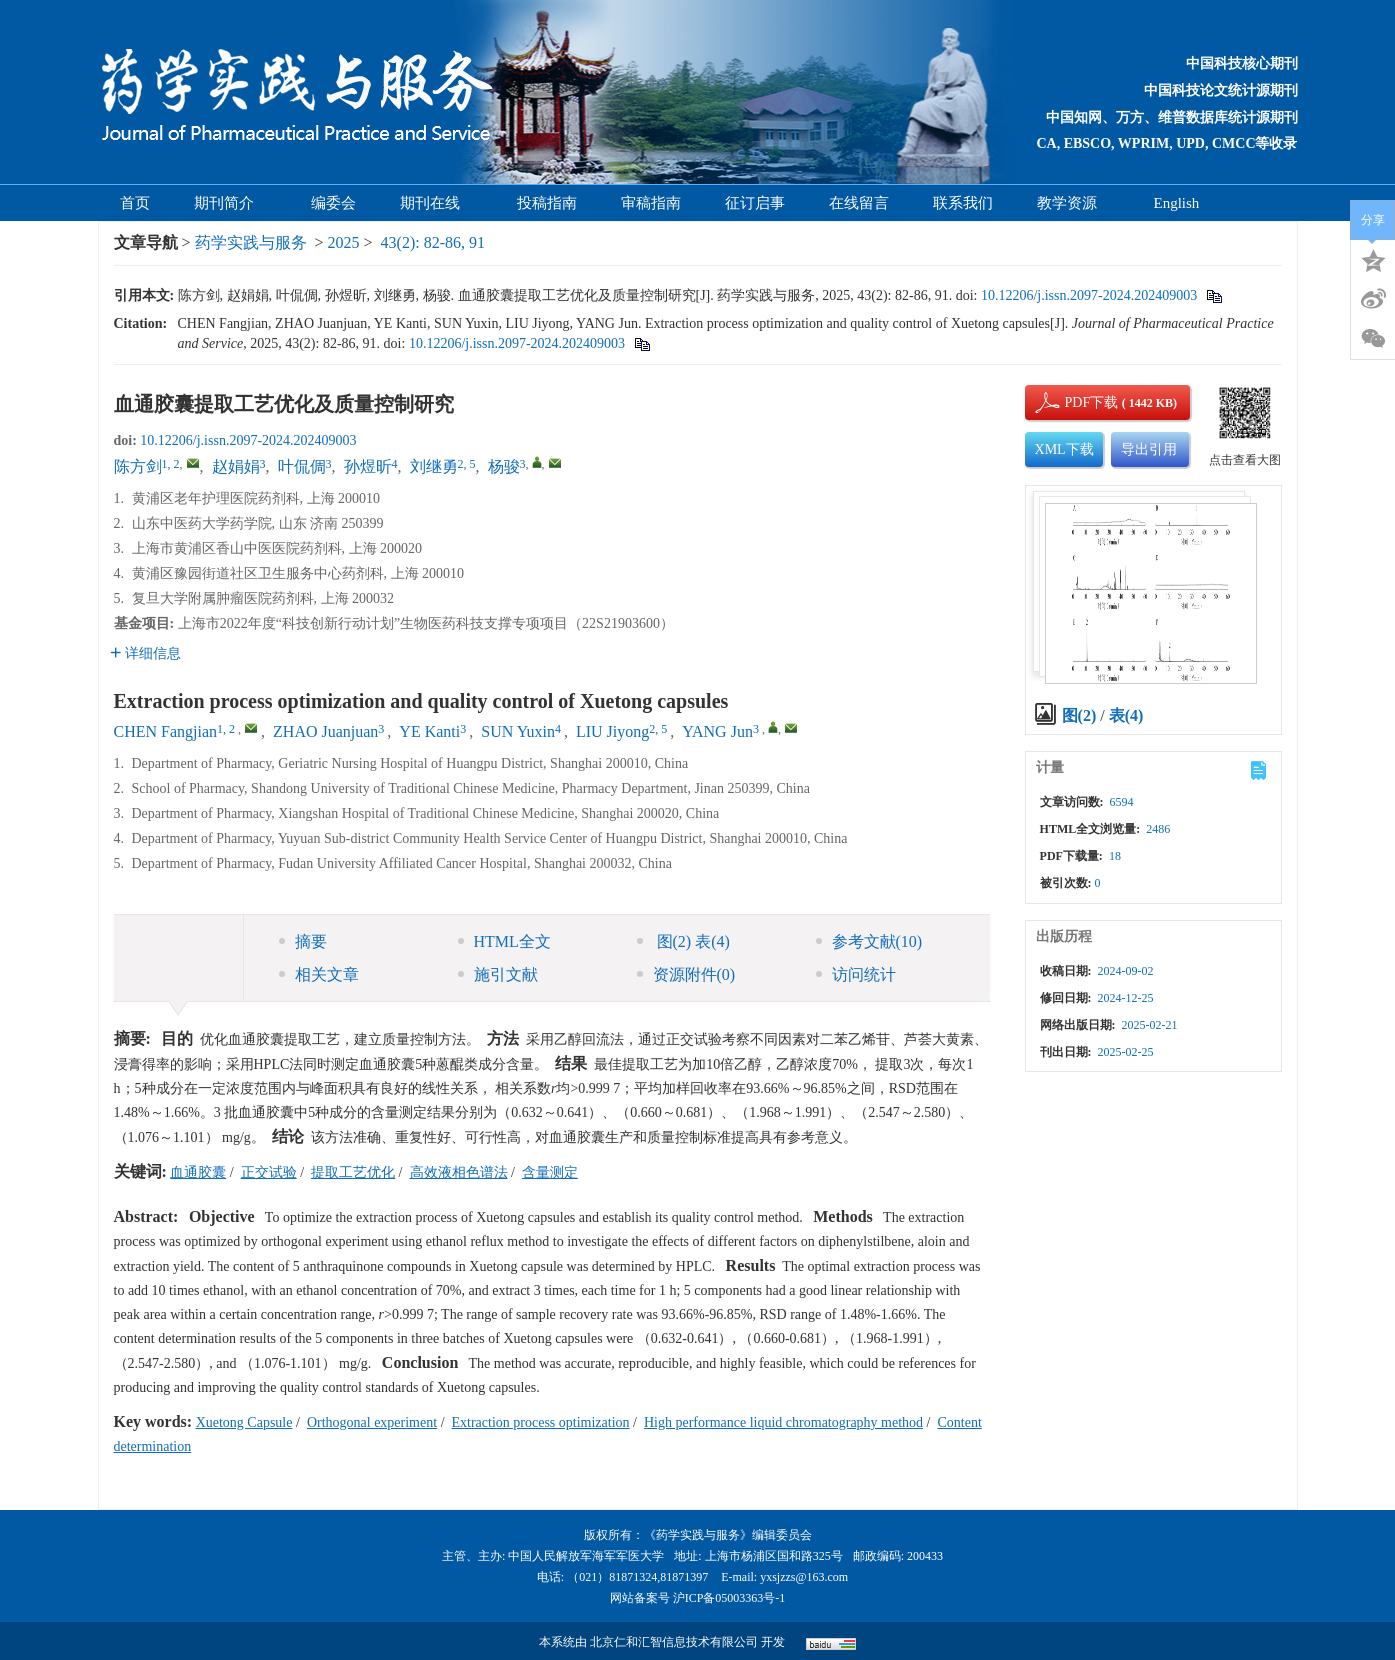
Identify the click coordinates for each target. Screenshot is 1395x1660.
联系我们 (963, 203)
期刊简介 (230, 203)
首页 (135, 203)
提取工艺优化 (353, 1172)
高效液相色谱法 (459, 1172)
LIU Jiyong (612, 731)
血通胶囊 (198, 1172)
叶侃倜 (302, 466)
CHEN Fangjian (166, 731)
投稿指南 (547, 203)
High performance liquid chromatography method (783, 1422)
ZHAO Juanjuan (325, 731)
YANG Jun (717, 731)
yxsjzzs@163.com (804, 1577)
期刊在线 (436, 203)
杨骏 (504, 466)
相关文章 (319, 974)
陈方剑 (138, 466)
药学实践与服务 (251, 242)
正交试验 (269, 1172)
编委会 (333, 203)
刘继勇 (434, 466)
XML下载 (1064, 449)
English (1177, 203)
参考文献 (869, 941)
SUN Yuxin (518, 731)
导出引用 (1149, 449)
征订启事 (755, 203)
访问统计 (856, 974)
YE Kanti (429, 731)
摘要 (303, 941)
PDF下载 (1075, 402)
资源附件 (686, 974)
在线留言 (859, 203)
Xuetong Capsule (244, 1422)
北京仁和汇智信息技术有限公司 (674, 1642)
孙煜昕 (368, 466)
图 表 (683, 941)
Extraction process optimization (541, 1422)
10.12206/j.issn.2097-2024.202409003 (1089, 295)
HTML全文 (504, 941)
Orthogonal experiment (372, 1422)
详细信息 (145, 653)
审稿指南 (651, 203)
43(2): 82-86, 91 (433, 242)
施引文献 (498, 974)
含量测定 (550, 1172)
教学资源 (1073, 203)
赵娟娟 (236, 466)
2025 (344, 242)
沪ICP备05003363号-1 (729, 1598)
